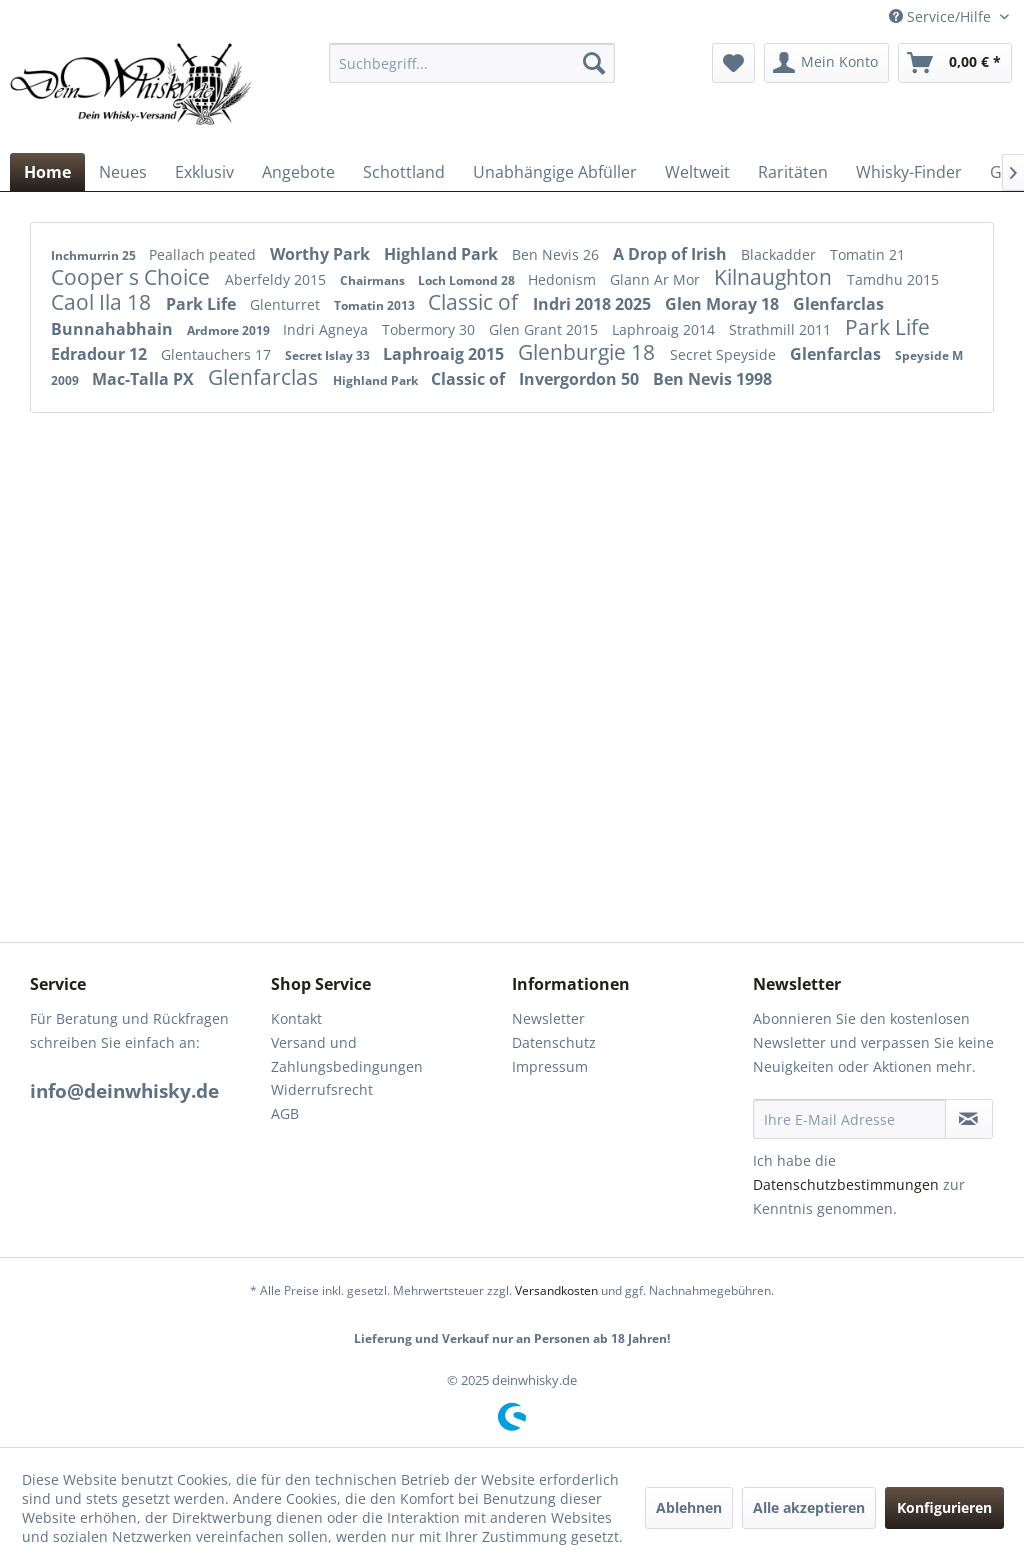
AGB (285, 1113)
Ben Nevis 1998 (712, 379)
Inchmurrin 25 (95, 255)
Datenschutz (554, 1042)
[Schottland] (404, 172)
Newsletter (548, 1018)
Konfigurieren (944, 1507)
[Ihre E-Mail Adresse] (849, 1119)
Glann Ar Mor (657, 279)
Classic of (475, 302)
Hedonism (564, 279)
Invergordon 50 (581, 379)
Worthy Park (322, 254)
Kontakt (296, 1018)
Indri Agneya (327, 329)
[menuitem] (472, 63)
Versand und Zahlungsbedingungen (347, 1054)
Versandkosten (556, 1290)
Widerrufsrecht (322, 1089)
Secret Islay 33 (329, 355)
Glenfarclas (838, 304)
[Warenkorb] (955, 63)
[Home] (47, 172)
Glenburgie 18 (589, 352)
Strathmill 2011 (782, 329)
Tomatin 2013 (376, 305)
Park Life (203, 304)
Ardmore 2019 (230, 330)
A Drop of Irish (672, 254)
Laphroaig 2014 (665, 329)
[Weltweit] (697, 172)
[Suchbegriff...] (472, 63)
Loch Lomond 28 (468, 280)
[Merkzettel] (733, 63)
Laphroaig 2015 (445, 354)
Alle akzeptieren (809, 1507)
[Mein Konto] (826, 63)
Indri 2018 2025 (594, 304)
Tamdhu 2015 (893, 279)
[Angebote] (298, 172)
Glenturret (287, 304)
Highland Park (443, 254)
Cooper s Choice (133, 277)
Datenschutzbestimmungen (846, 1184)
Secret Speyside (725, 354)
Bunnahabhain (114, 329)
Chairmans (374, 280)
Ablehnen (689, 1507)
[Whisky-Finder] (909, 172)
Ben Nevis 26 (557, 254)
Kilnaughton (775, 277)
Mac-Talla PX (145, 379)
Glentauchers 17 (218, 354)
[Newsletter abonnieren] (969, 1119)
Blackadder (780, 254)
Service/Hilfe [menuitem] (942, 16)
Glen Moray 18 (724, 304)
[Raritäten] (793, 172)
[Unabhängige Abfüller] (555, 172)
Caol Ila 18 (103, 302)
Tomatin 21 (867, 254)
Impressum (550, 1066)
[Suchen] (594, 63)
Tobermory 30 (430, 329)
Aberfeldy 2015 (277, 279)
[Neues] (123, 172)
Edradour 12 (101, 354)
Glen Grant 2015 (545, 329)
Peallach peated (204, 254)
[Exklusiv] (204, 172)
